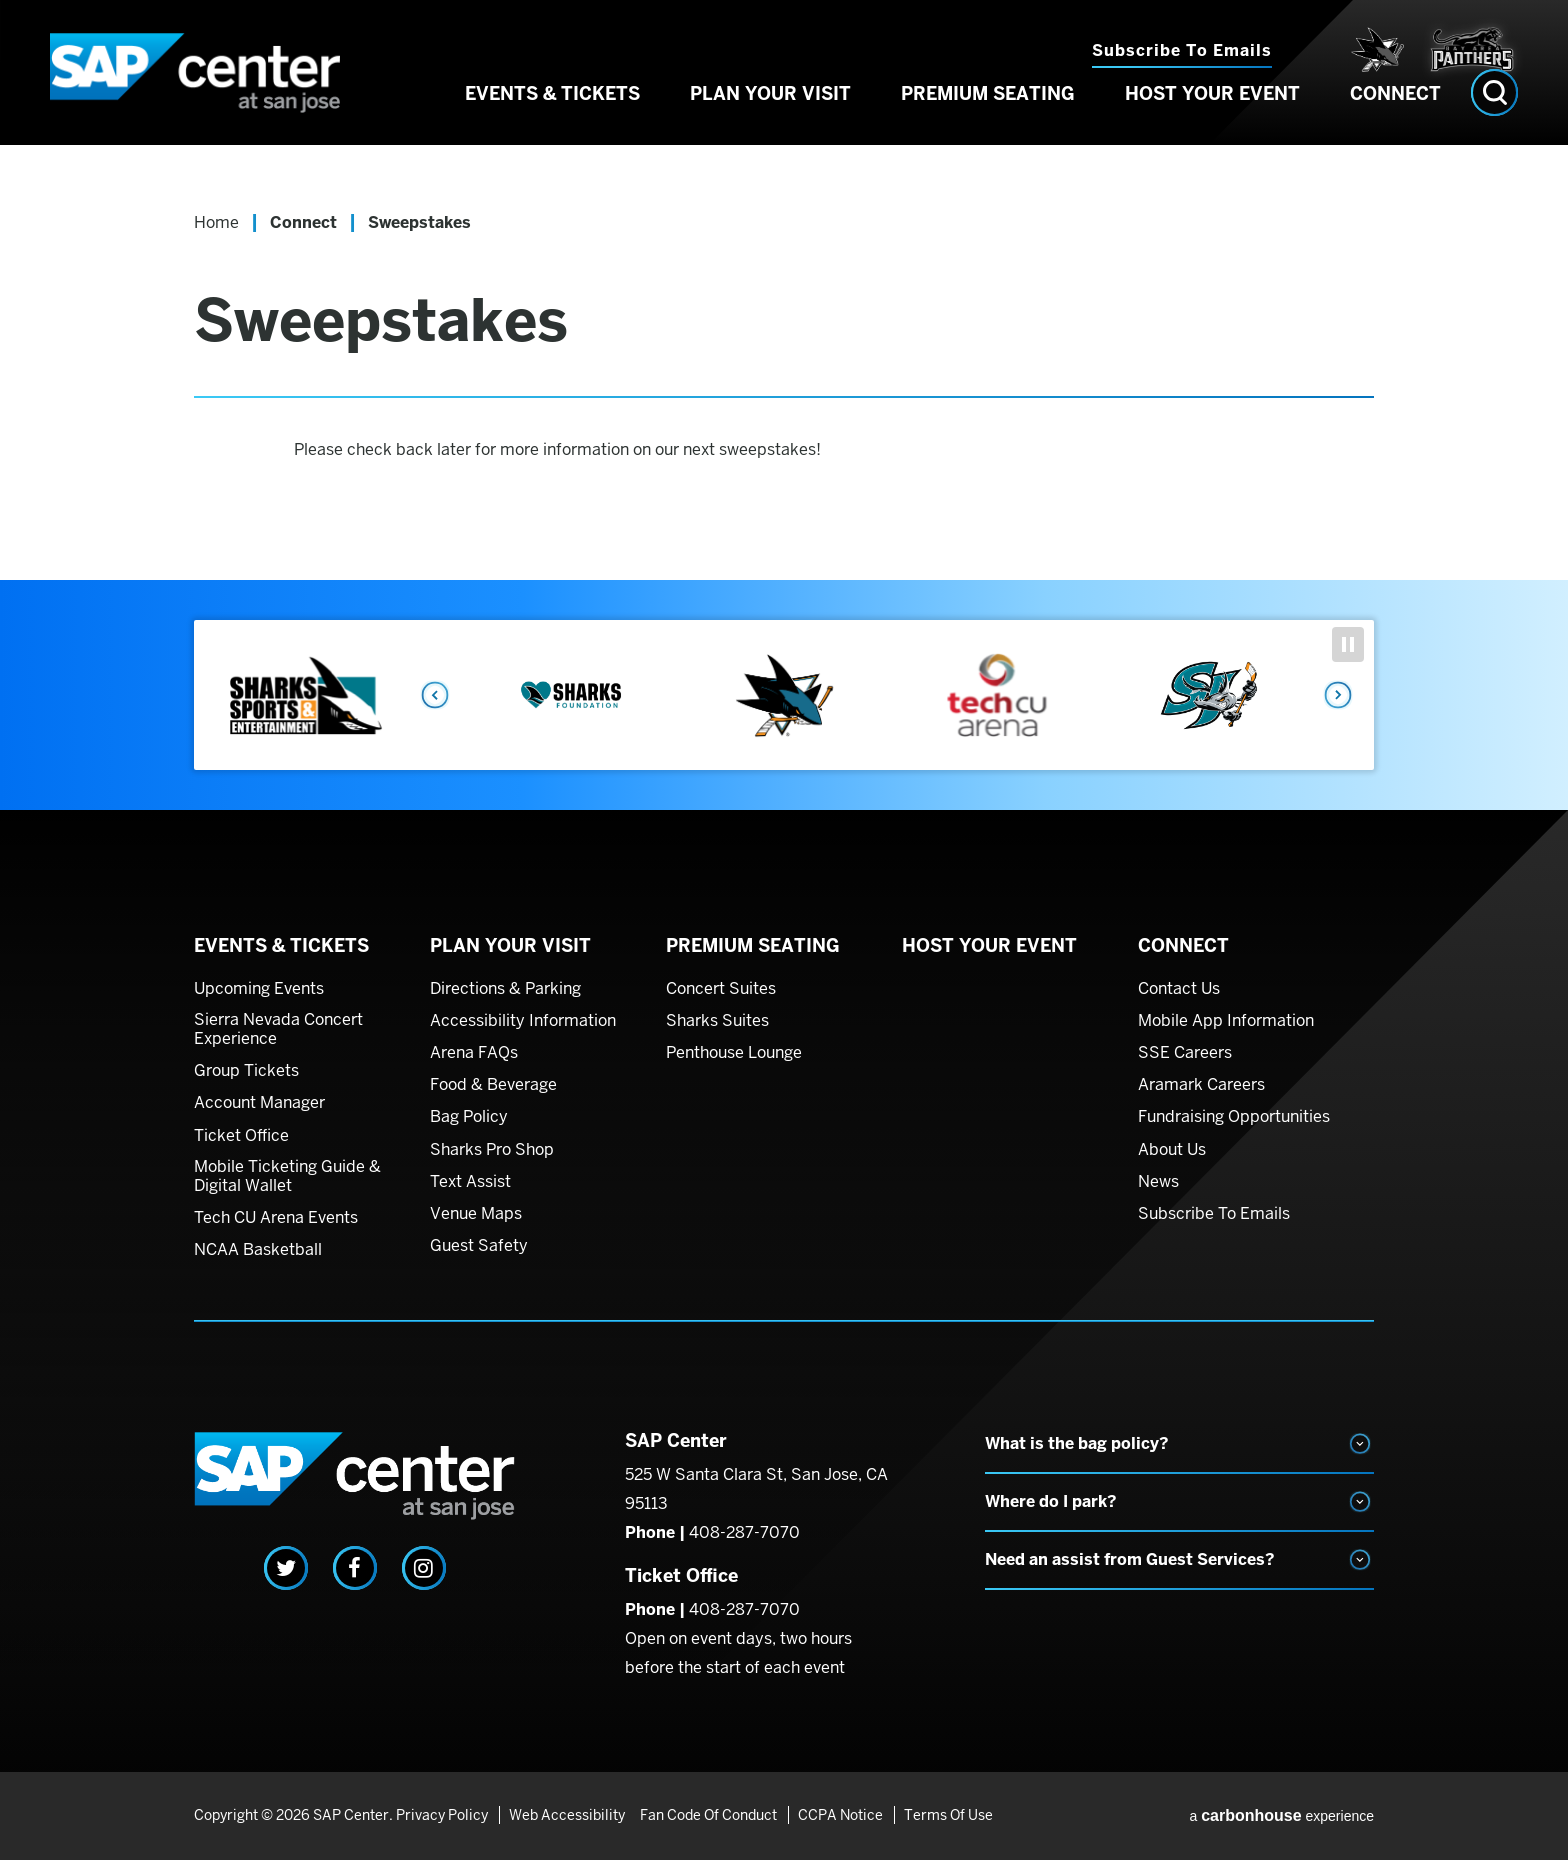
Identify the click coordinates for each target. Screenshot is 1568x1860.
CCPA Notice (837, 1815)
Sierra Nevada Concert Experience (278, 1029)
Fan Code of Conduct (708, 1815)
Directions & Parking (505, 989)
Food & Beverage (493, 1085)
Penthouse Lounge (734, 1053)
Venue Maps (476, 1214)
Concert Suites (721, 989)
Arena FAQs (474, 1053)
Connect (1395, 118)
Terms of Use (942, 1815)
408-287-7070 (744, 1532)
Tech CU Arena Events (276, 1218)
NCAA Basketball (258, 1250)
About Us (1172, 1150)
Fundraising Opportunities (1234, 1117)
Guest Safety (479, 1246)
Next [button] (1339, 695)
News (1158, 1182)
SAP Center (214, 85)
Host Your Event (1212, 118)
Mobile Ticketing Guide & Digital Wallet (287, 1176)
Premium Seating (988, 118)
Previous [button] (434, 695)
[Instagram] (424, 1568)
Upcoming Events (259, 989)
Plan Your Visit (770, 118)
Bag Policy (469, 1117)
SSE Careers (1185, 1053)
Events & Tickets (552, 118)
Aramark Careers (1201, 1085)
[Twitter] (286, 1568)
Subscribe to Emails (1182, 50)
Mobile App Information (1226, 1021)
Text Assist (470, 1182)
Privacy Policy (442, 1815)
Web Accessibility (564, 1815)
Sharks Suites (717, 1021)
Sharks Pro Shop (492, 1150)
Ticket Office (241, 1136)
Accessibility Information (523, 1021)
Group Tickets (246, 1071)
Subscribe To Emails (1214, 1214)
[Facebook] (355, 1568)
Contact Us (1179, 989)
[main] (784, 375)
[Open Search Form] (1494, 117)
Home (216, 222)
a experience (1281, 1815)
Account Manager (259, 1103)
